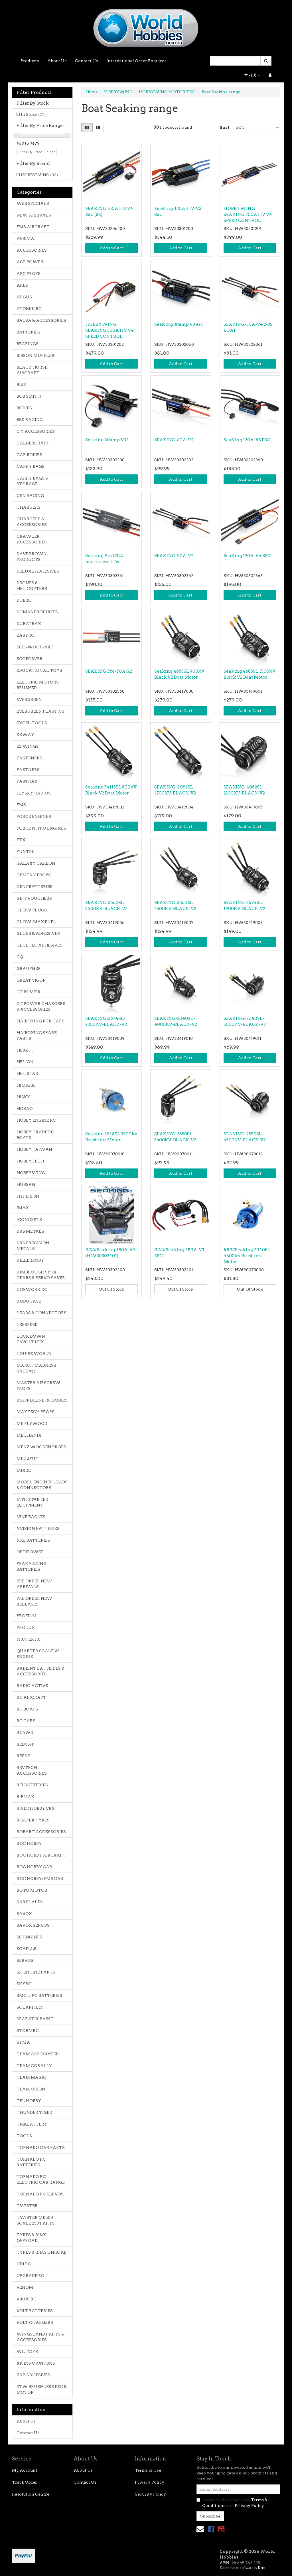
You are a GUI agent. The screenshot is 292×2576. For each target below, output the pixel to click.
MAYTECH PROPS (35, 1412)
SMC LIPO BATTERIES (39, 1995)
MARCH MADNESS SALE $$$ (36, 1368)
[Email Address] (238, 2489)
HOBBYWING (39, 175)
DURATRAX (29, 623)
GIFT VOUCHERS (34, 898)
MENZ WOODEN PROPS (41, 1447)
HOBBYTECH (30, 1161)
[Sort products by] (255, 127)
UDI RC (24, 2264)
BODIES (24, 408)
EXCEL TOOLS (32, 723)
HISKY (23, 1097)
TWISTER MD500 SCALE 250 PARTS (35, 2220)
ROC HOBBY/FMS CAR (40, 1878)
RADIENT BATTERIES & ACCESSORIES (40, 1671)
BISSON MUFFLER (35, 355)
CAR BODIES (29, 454)
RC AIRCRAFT (31, 1697)
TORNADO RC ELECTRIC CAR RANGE (41, 2179)
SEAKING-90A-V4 (174, 555)
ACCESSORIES (32, 250)
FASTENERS (29, 758)
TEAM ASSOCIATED (38, 2054)
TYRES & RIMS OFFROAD (31, 2238)
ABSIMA (25, 238)
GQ (20, 957)
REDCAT (25, 1744)
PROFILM (26, 1615)
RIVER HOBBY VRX (36, 1808)
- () (252, 75)
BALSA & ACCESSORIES (41, 320)
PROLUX (26, 1627)
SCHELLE (26, 1948)
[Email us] (200, 2529)
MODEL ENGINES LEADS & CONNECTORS (42, 1485)
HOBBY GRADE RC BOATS (35, 1135)
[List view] (98, 127)
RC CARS (26, 1720)
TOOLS (24, 2136)
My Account (24, 2470)
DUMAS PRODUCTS (37, 612)
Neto (261, 2568)
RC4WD (25, 1732)
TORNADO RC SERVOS (40, 2194)
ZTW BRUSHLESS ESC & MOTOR (42, 2389)
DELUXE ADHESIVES (38, 571)
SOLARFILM (30, 2007)
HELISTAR (27, 1073)
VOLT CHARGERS (35, 2322)
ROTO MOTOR (32, 1890)
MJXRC (24, 1470)
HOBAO (25, 1108)
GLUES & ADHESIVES (38, 933)
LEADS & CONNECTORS (41, 1313)
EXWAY (25, 734)
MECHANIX (29, 1435)
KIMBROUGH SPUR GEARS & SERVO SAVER (41, 1275)
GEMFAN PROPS (34, 875)
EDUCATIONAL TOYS (39, 670)
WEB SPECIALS (33, 203)
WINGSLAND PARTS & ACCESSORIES (40, 2337)
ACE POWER (30, 262)
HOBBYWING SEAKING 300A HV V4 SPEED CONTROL (109, 330)
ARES (22, 285)
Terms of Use (148, 2470)
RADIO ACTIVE (32, 1685)
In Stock (33, 114)
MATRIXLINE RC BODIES (42, 1400)
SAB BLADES (30, 1902)
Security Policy (150, 2494)
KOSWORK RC (32, 1289)
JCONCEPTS (29, 1219)
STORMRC (28, 2030)
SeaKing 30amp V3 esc (178, 324)
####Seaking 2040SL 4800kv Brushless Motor (247, 1255)
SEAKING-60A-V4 (174, 439)
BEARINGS (27, 343)
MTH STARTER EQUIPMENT (32, 1502)
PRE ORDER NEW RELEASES (34, 1601)
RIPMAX (25, 1796)
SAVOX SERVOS (33, 1925)
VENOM (25, 2287)
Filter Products (34, 92)
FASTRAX (27, 781)
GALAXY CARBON (36, 863)
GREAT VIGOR (31, 980)
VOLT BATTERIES (35, 2310)
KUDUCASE (29, 1301)
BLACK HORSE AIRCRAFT (32, 370)
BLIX (22, 384)
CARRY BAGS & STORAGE (32, 481)
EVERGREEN (29, 699)
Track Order (24, 2482)
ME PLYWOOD (32, 1423)
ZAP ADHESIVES (33, 2375)
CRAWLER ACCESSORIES (32, 539)
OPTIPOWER (30, 1552)
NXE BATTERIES (33, 1540)
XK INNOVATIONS (36, 2363)
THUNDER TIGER (34, 2112)
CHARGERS (28, 507)
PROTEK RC (29, 1639)
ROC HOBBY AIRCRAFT (41, 1855)
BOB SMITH (29, 396)
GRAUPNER (29, 968)
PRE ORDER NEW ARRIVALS (34, 1584)
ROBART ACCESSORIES (41, 1831)
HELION (25, 1061)
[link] (211, 2529)
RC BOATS (27, 1709)
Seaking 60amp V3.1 (107, 439)
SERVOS (25, 1960)
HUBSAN (26, 1184)
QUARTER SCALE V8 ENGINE (38, 1654)
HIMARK (26, 1085)
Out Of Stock (111, 1289)
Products (30, 60)
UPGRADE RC (30, 2275)
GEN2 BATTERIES (34, 886)
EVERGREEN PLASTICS (40, 711)
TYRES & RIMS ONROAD (42, 2252)
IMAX (23, 1208)
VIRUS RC (26, 2299)
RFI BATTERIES (32, 1785)
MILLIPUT (27, 1458)
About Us (56, 60)
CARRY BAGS (30, 466)
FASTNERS (28, 769)
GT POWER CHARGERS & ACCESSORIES (41, 1006)
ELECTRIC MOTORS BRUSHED (38, 685)
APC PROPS (28, 273)
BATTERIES (28, 332)
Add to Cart (111, 248)
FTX (21, 840)
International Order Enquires (136, 60)
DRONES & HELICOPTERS (32, 586)
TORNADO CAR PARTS (41, 2147)
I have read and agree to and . (231, 2503)
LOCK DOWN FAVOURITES (31, 1339)
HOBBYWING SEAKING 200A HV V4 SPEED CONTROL (248, 214)
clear (50, 152)
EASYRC (25, 635)
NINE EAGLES (31, 1517)
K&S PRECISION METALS (33, 1246)
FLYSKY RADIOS (34, 793)
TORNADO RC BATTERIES (31, 2162)
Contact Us (86, 60)
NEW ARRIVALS (34, 215)
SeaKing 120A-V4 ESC (247, 555)
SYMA (23, 2042)
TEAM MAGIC (31, 2077)
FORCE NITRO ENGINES (41, 828)
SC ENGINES (29, 1937)
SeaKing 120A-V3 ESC (247, 439)
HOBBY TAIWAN (34, 1149)
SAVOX (24, 1913)
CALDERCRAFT (33, 443)
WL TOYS (27, 2351)
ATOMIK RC (29, 308)
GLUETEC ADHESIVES (39, 945)
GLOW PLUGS (32, 910)
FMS (21, 804)
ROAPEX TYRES (33, 1820)
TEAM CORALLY (34, 2065)
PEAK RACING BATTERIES (31, 1566)
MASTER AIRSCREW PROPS (38, 1385)
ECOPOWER (29, 658)
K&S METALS (30, 1231)
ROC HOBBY (29, 1843)
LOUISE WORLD (34, 1353)
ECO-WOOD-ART (35, 647)
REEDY (24, 1756)
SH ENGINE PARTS (36, 1972)
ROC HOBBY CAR (34, 1867)
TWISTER (27, 2205)
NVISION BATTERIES (38, 1528)
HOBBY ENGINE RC (36, 1120)
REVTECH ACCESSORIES (32, 1770)
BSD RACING (30, 419)
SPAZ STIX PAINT (35, 2019)
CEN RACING (30, 495)
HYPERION (28, 1196)
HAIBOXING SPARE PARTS (37, 1035)
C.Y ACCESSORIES (36, 431)
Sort (223, 127)
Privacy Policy (149, 2482)
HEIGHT (25, 1050)
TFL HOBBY (29, 2100)
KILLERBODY (30, 1260)
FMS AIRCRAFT (33, 227)
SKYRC (24, 1983)
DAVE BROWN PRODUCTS (32, 556)
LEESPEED (27, 1324)
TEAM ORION (31, 2089)
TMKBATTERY (32, 2124)
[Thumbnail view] (87, 127)
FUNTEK (26, 851)
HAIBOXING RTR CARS (40, 1021)
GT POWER (28, 992)
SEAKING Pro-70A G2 (108, 671)
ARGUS (24, 297)
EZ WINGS (27, 746)
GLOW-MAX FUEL (36, 921)
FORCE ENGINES (34, 816)
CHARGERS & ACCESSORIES (32, 522)
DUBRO (24, 600)
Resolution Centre (30, 2494)
